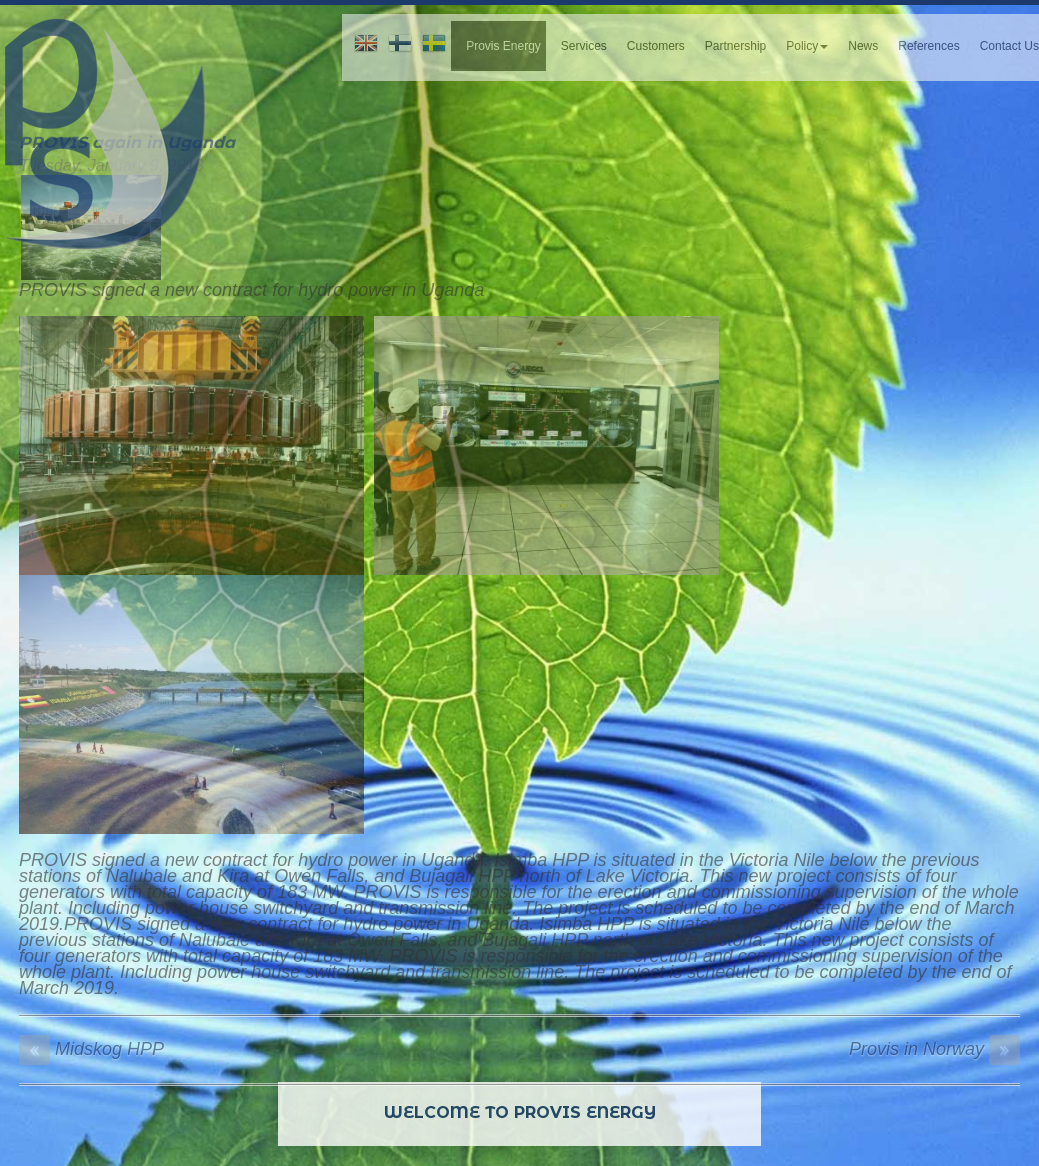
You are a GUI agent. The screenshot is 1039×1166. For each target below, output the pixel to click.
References (928, 46)
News (863, 46)
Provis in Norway (934, 1049)
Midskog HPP (91, 1049)
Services (584, 46)
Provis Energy (503, 46)
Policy (807, 46)
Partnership (735, 46)
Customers (656, 46)
